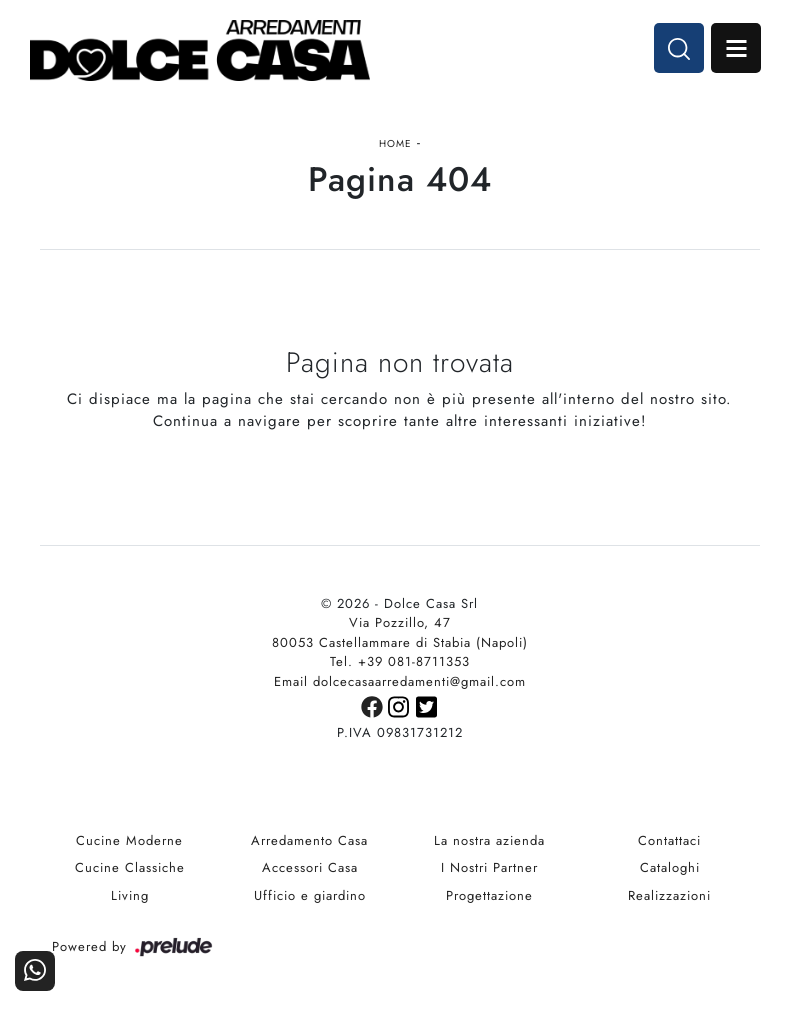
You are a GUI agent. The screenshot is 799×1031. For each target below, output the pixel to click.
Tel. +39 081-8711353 (400, 661)
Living (130, 895)
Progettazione (489, 895)
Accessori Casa (310, 867)
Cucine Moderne (129, 840)
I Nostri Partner (489, 867)
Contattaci (669, 840)
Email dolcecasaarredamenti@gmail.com (400, 681)
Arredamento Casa (309, 840)
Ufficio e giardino (310, 895)
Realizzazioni (669, 895)
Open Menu (736, 48)
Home (395, 143)
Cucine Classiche (130, 867)
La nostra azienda (489, 840)
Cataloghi (670, 867)
